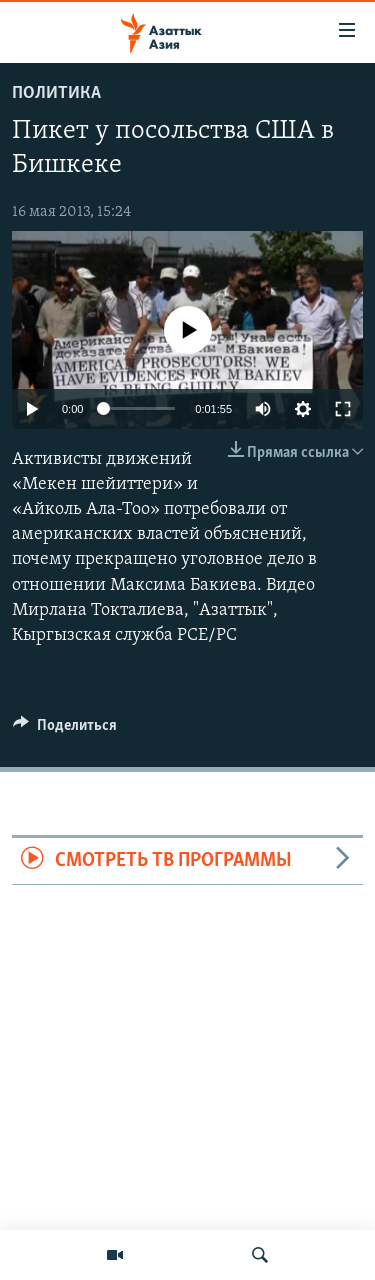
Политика (56, 93)
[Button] (65, 730)
